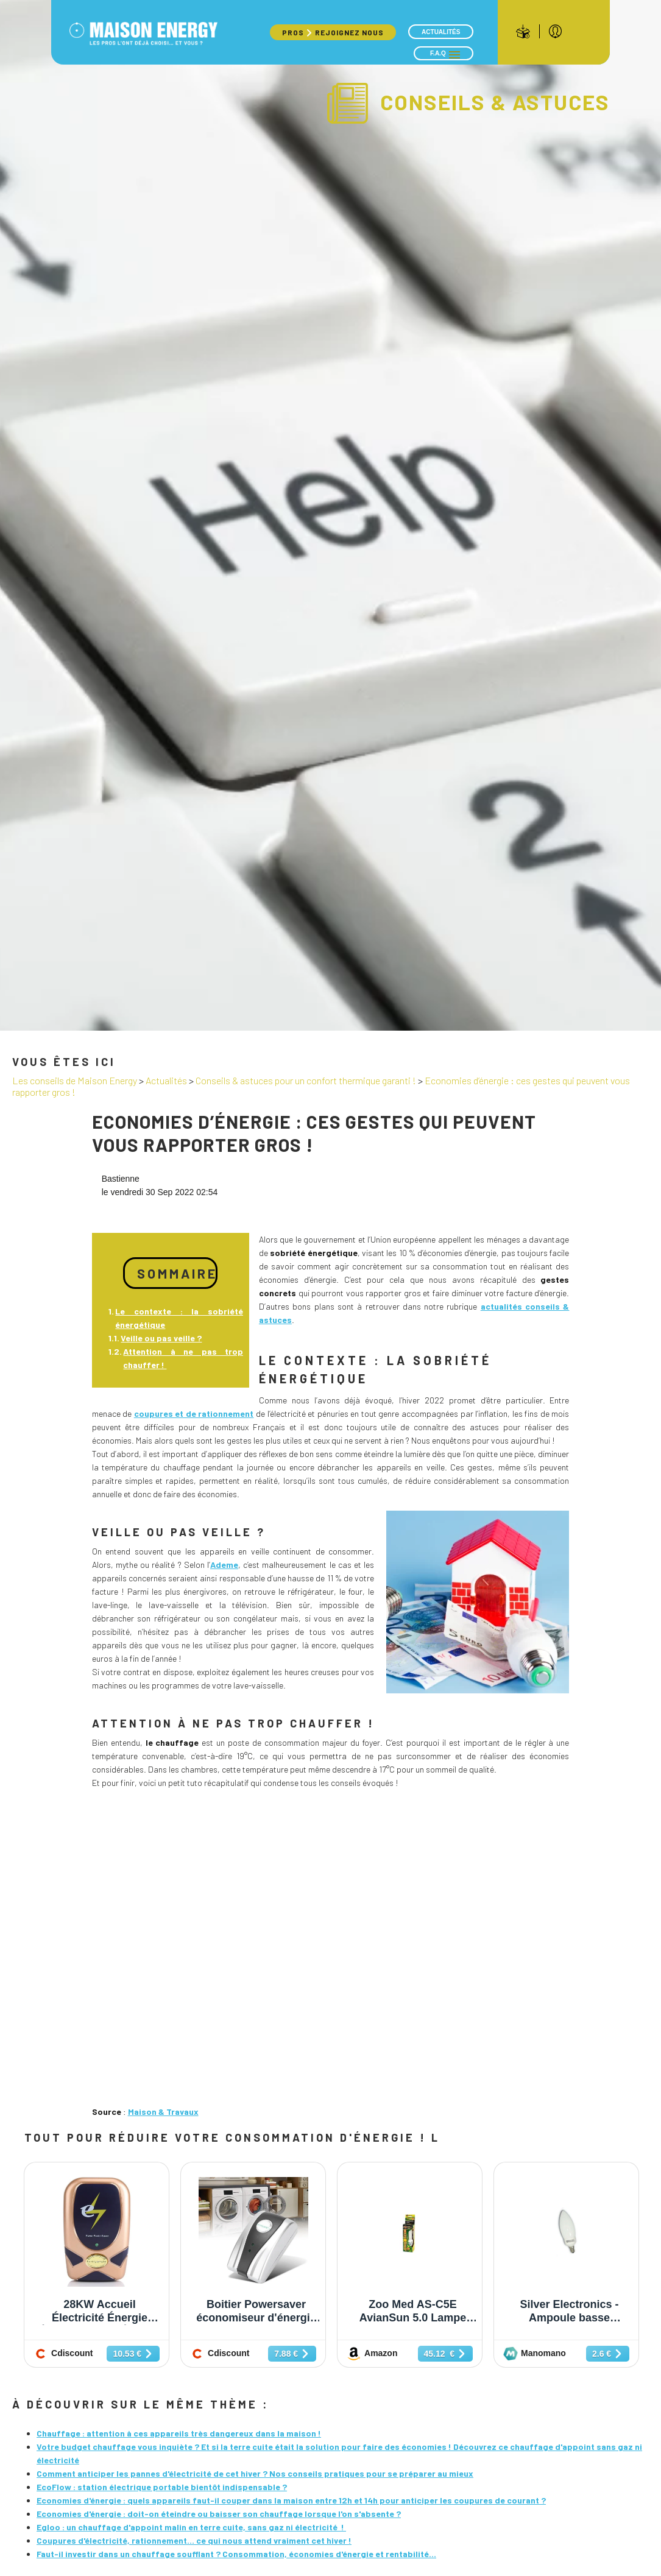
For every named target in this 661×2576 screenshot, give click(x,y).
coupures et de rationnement (194, 1413)
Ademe (224, 1564)
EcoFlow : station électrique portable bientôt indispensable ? (162, 2487)
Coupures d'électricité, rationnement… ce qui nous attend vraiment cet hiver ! (194, 2540)
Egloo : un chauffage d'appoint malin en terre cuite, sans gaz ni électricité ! (191, 2527)
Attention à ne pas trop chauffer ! (183, 1358)
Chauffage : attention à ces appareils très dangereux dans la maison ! (179, 2433)
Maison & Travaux (163, 2111)
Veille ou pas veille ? (161, 1338)
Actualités (441, 32)
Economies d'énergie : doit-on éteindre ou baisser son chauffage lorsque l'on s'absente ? (219, 2513)
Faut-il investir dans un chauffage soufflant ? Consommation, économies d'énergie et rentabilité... (236, 2554)
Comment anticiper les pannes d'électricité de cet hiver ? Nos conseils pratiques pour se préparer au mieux (255, 2473)
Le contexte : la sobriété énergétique (179, 1318)
